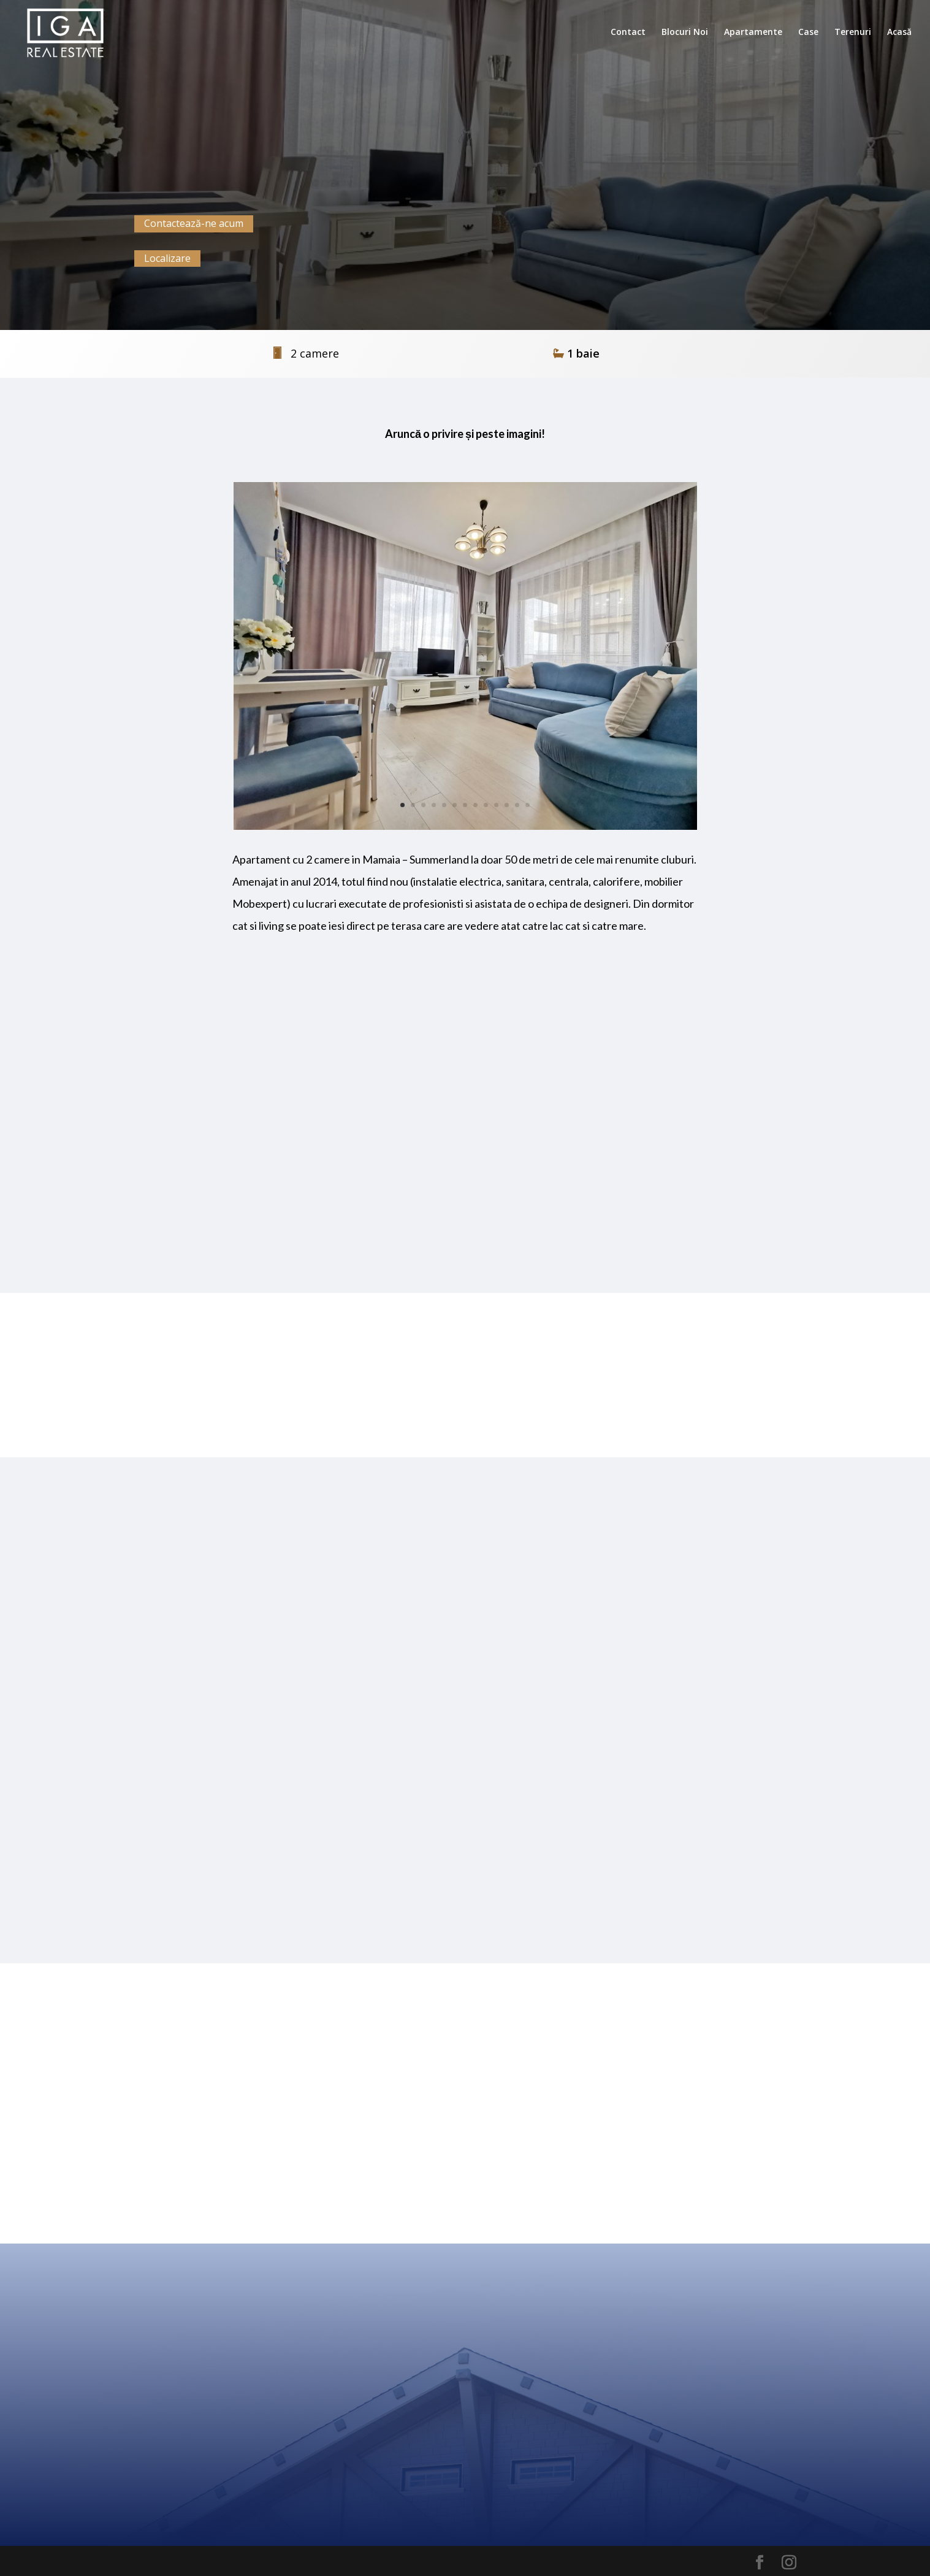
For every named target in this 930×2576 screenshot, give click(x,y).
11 (507, 805)
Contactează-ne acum (193, 223)
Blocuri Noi (684, 32)
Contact (628, 32)
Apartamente (753, 32)
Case (808, 32)
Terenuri (852, 32)
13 (527, 805)
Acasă (899, 32)
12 (517, 805)
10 (496, 805)
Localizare (167, 258)
